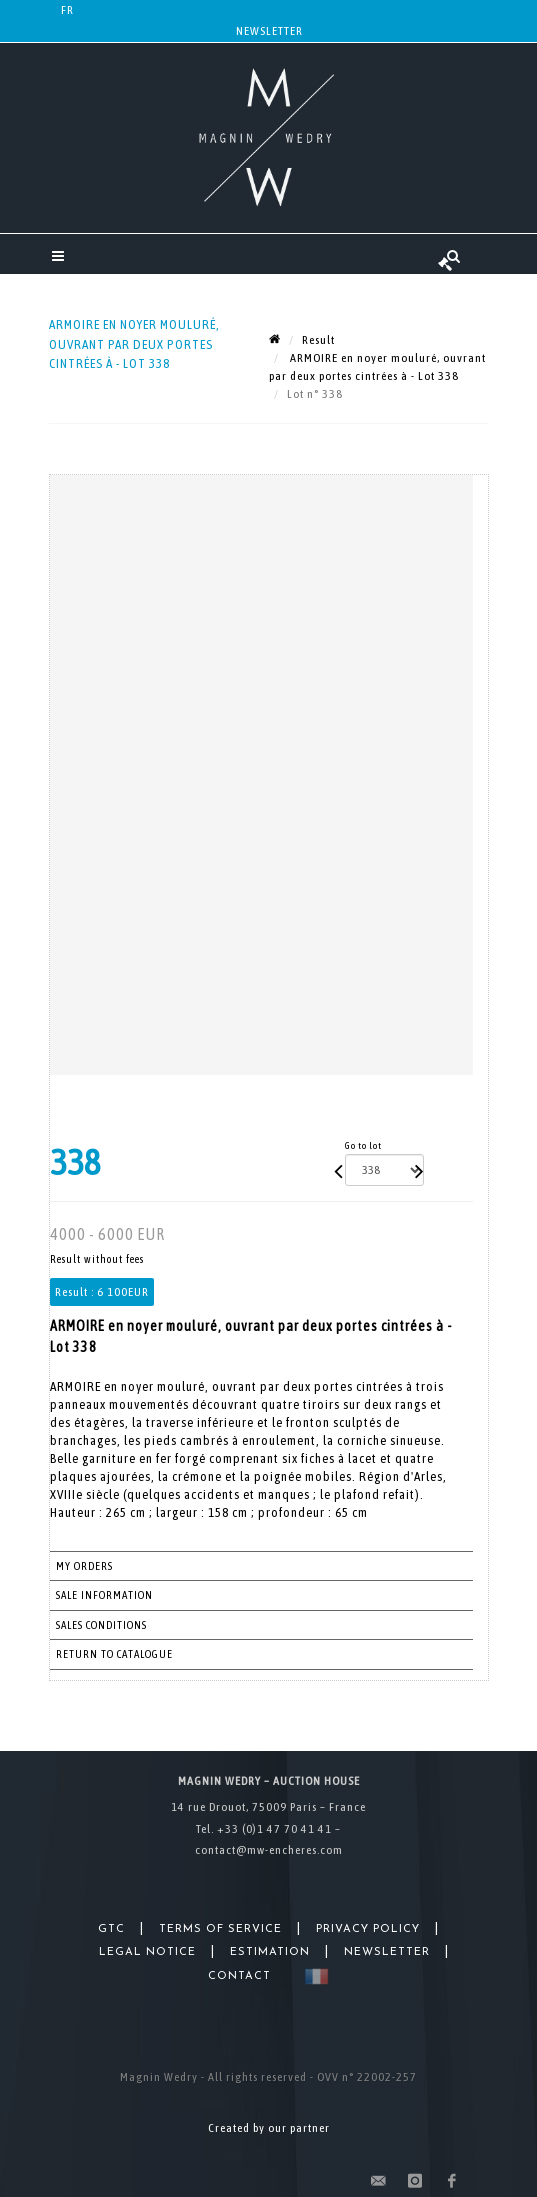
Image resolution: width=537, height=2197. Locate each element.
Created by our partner (269, 2128)
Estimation (270, 1952)
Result (318, 340)
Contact (239, 1976)
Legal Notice (147, 1952)
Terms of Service (220, 1929)
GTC (111, 1929)
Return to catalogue (114, 1654)
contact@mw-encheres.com (269, 1850)
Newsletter (269, 31)
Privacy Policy (368, 1929)
